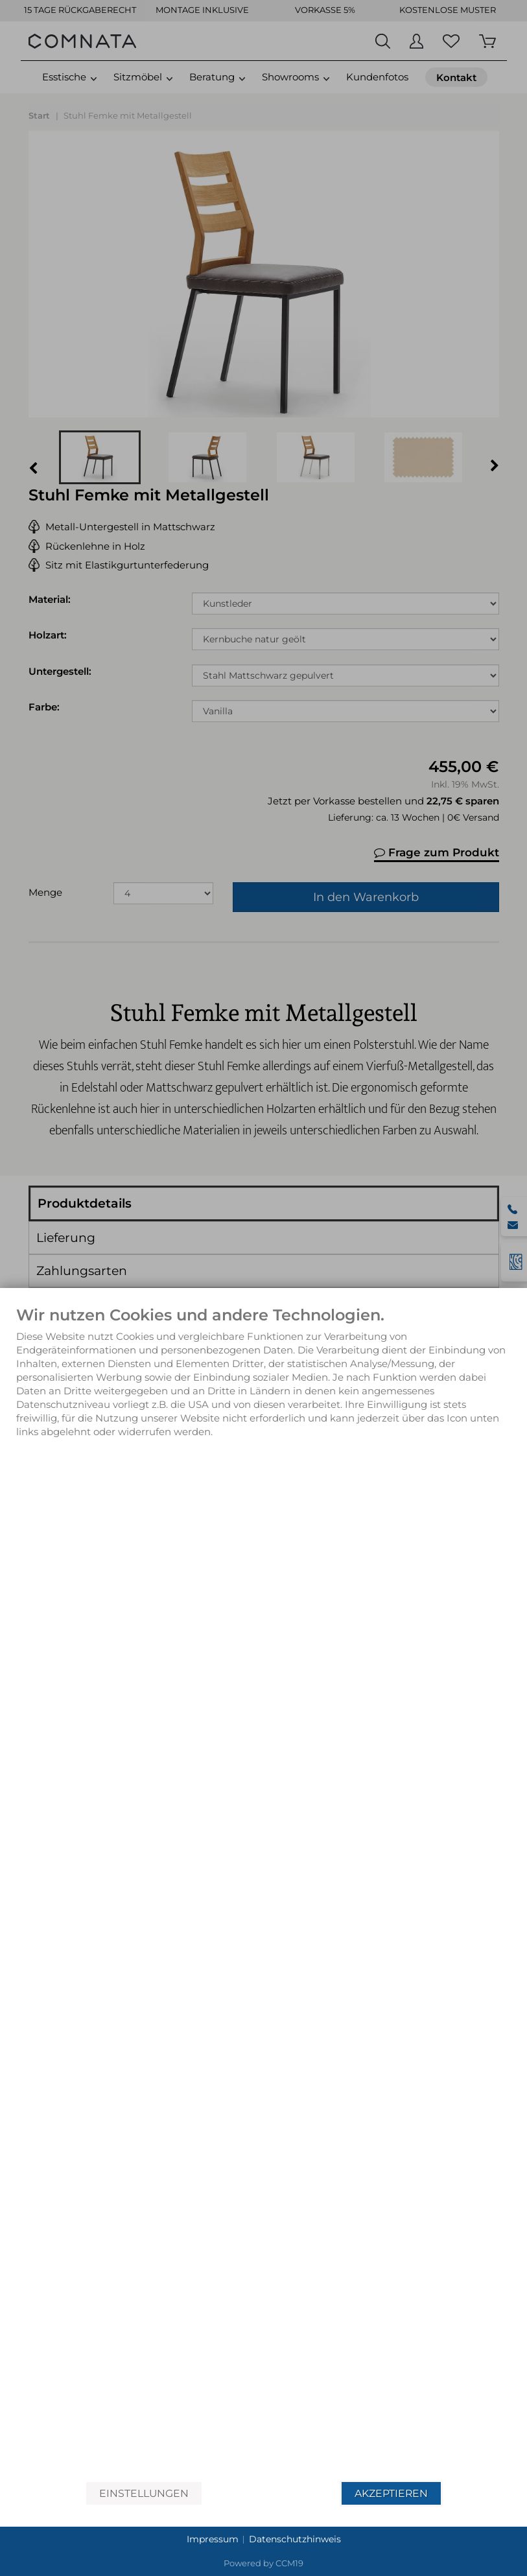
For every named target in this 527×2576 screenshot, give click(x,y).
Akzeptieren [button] (391, 2493)
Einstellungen (144, 2493)
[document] (263, 1893)
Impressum (213, 2539)
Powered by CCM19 (263, 2563)
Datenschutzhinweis (295, 2539)
